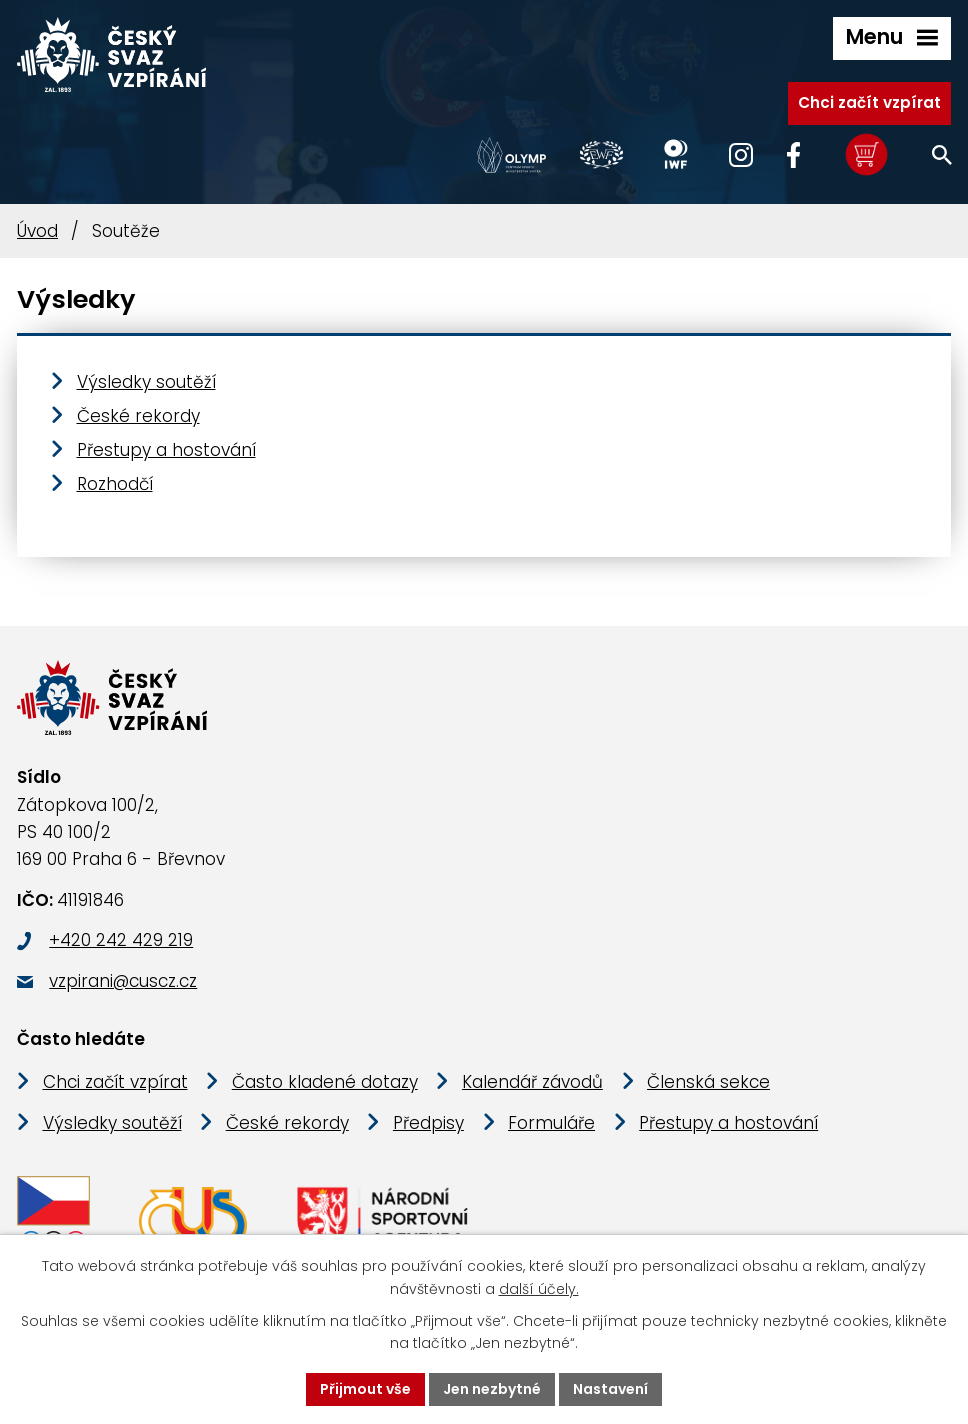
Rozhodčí (115, 484)
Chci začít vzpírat (869, 102)
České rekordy (138, 416)
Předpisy (428, 1123)
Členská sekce (708, 1082)
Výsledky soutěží (146, 382)
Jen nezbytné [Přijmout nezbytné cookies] (492, 1389)
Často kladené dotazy (325, 1082)
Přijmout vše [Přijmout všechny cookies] (365, 1389)
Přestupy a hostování (166, 450)
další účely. (539, 1289)
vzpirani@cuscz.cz (123, 981)
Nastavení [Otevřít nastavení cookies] (610, 1389)
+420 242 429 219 (121, 940)
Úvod (37, 231)
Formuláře (551, 1123)
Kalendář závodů (532, 1082)
